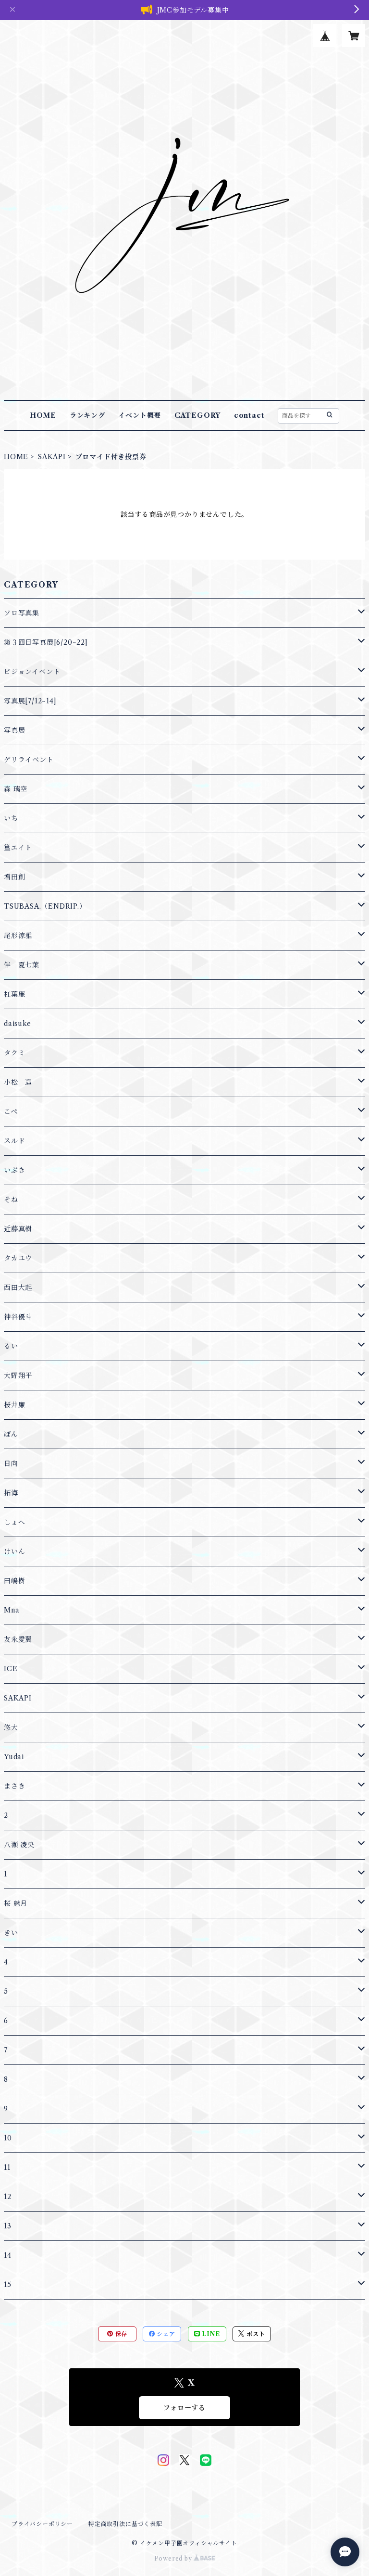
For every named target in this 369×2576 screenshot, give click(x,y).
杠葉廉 (14, 994)
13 (8, 2226)
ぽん (11, 1434)
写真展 (14, 730)
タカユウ (18, 1258)
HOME (43, 415)
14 (8, 2255)
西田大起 (18, 1287)
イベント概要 (139, 415)
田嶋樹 (14, 1580)
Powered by (184, 2558)
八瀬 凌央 (19, 1844)
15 (8, 2284)
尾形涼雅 (18, 935)
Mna (11, 1610)
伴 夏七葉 (21, 965)
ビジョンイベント (32, 671)
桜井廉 (14, 1405)
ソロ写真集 (21, 613)
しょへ (14, 1522)
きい (11, 1932)
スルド (14, 1141)
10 (8, 2138)
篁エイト (18, 847)
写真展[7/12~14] (30, 701)
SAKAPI (52, 456)
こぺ (11, 1111)
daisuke (17, 1023)
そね (11, 1199)
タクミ (14, 1053)
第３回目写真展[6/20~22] (46, 642)
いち (11, 818)
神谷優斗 (18, 1317)
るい (11, 1346)
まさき (14, 1786)
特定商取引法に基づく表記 (125, 2523)
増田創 (14, 877)
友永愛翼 (18, 1639)
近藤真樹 (18, 1229)
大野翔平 (18, 1375)
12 (8, 2196)
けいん (14, 1551)
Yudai (14, 1756)
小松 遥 (18, 1082)
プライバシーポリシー (42, 2523)
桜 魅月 (15, 1903)
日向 (11, 1463)
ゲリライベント (29, 759)
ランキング (87, 415)
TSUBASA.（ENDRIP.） (45, 906)
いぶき (14, 1170)
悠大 (11, 1727)
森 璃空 (15, 789)
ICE (10, 1668)
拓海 (11, 1492)
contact (249, 415)
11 (7, 2167)
